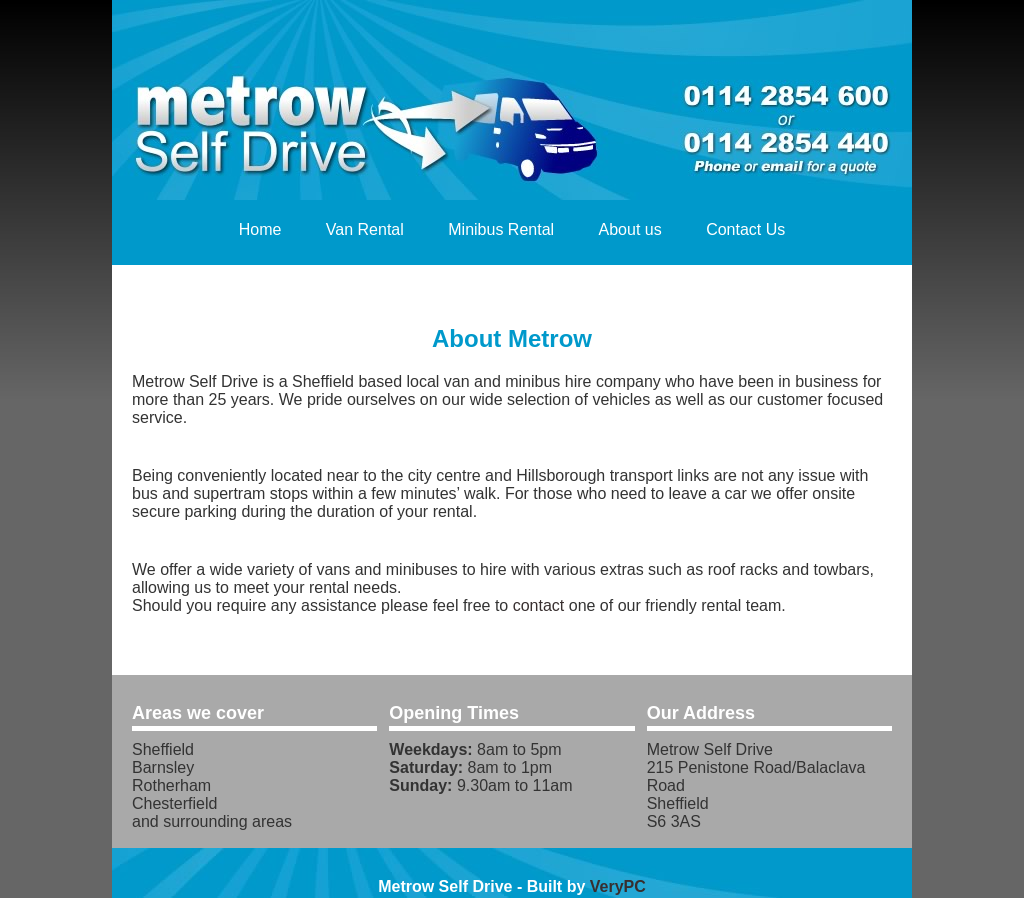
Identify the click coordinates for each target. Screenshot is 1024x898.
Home (260, 229)
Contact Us (745, 229)
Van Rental (365, 229)
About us (630, 229)
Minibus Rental (501, 229)
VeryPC (618, 886)
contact (539, 605)
